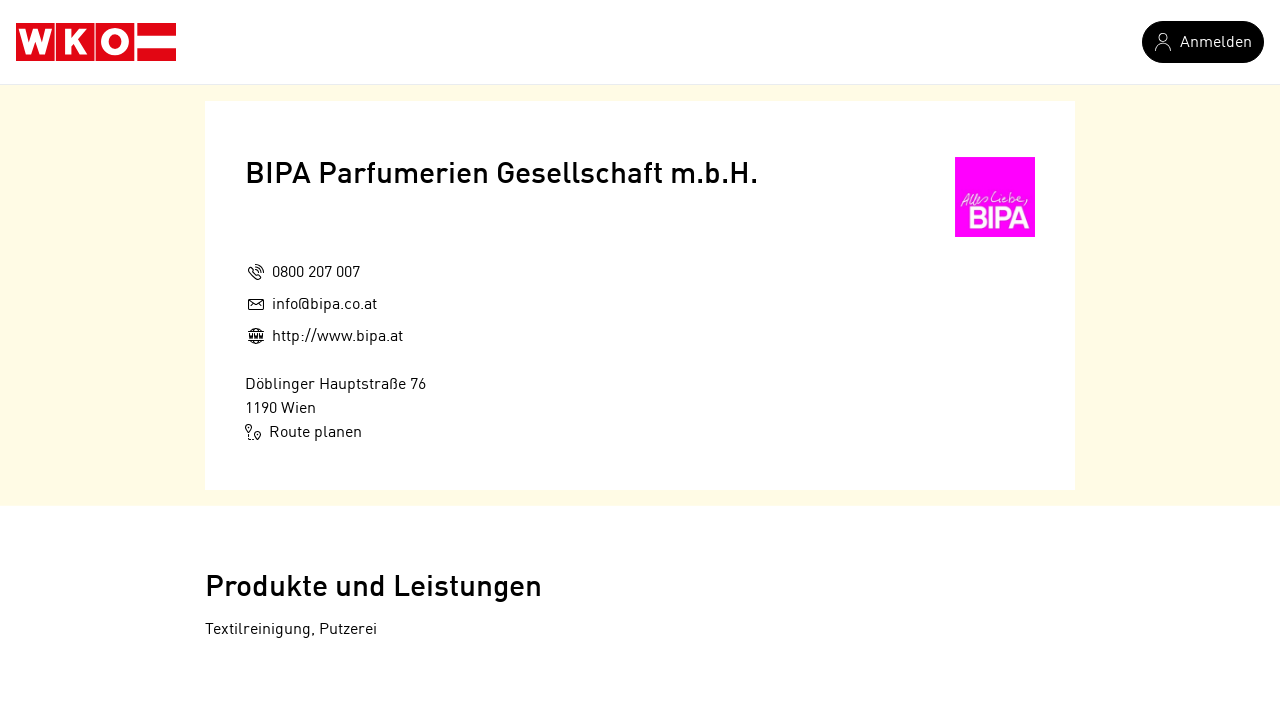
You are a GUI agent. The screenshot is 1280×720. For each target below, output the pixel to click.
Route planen (303, 432)
